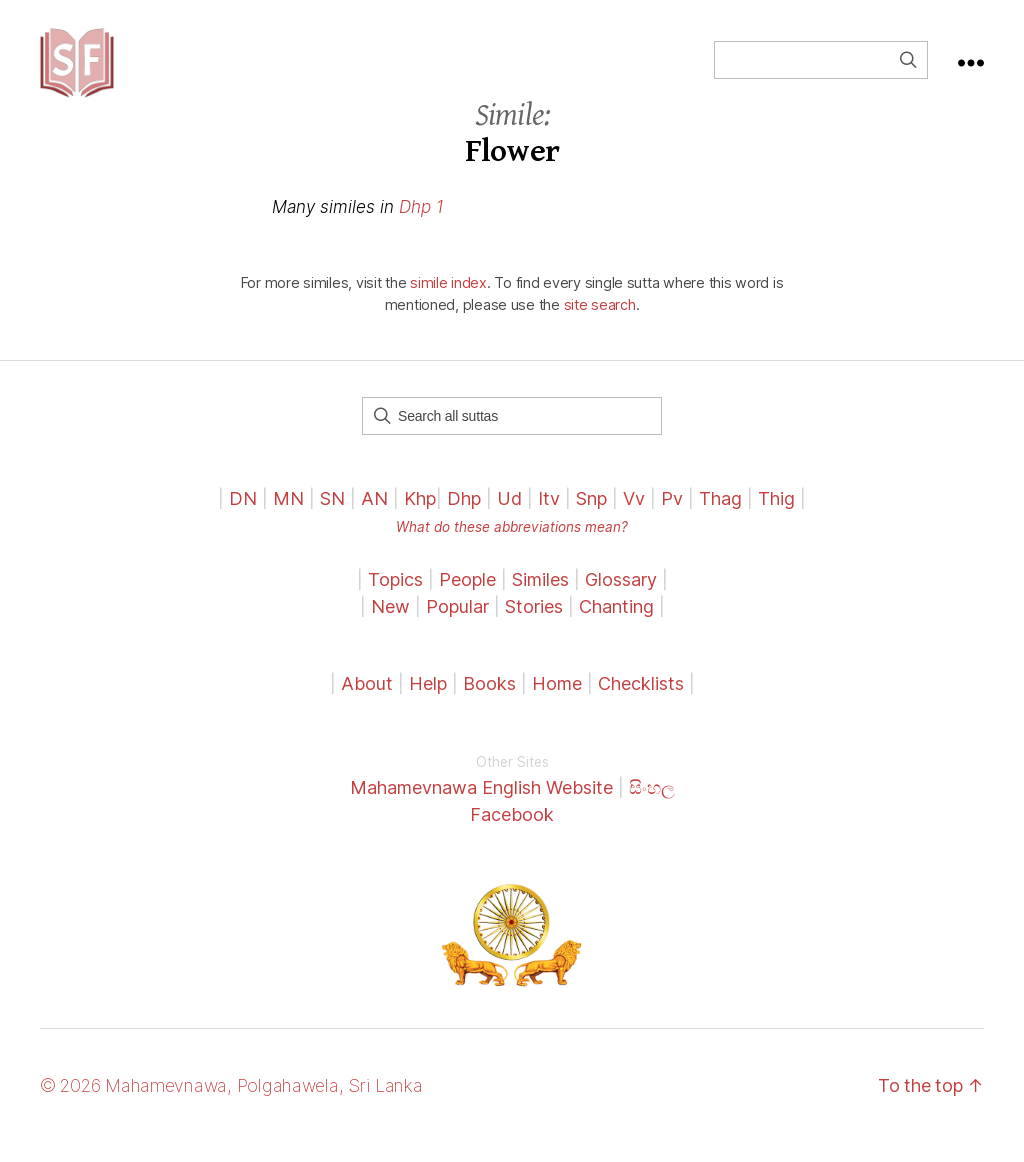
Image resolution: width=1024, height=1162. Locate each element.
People (467, 599)
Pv (672, 518)
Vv (634, 518)
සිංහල (652, 807)
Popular (457, 626)
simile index (448, 302)
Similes (540, 599)
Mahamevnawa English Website (481, 807)
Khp (420, 518)
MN (288, 518)
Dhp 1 (421, 227)
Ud (509, 518)
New (390, 626)
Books (489, 703)
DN (243, 518)
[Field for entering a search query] (821, 70)
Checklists (641, 703)
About (369, 703)
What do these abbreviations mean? (512, 547)
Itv (549, 518)
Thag (720, 518)
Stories (534, 626)
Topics (395, 599)
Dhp (464, 518)
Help (428, 703)
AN (374, 518)
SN (332, 518)
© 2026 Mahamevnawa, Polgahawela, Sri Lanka (231, 1105)
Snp (591, 518)
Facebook (512, 834)
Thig (776, 518)
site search (600, 324)
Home (557, 703)
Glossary (621, 599)
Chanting (616, 626)
